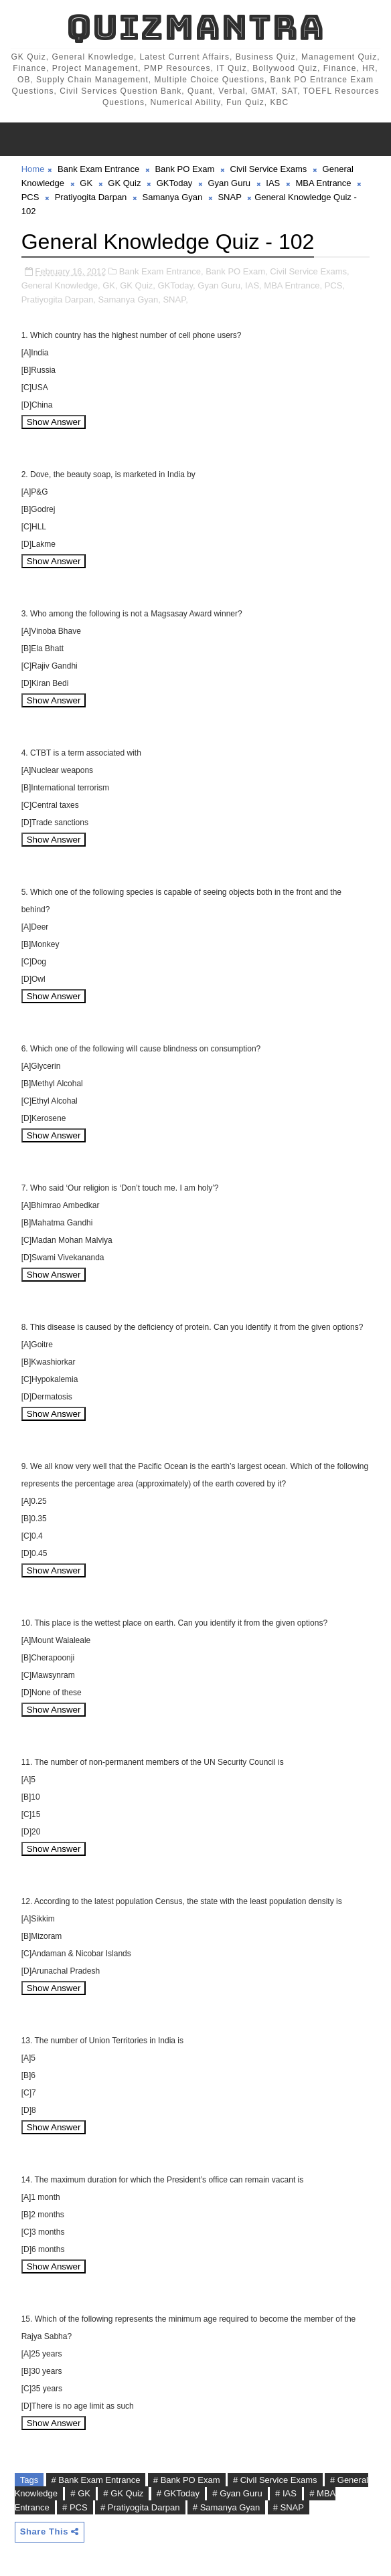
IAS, (253, 285)
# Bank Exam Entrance (96, 2480)
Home (33, 169)
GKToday (174, 183)
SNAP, (175, 299)
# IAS (286, 2493)
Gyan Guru (229, 183)
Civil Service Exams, (309, 271)
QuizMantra (195, 27)
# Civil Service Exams (275, 2480)
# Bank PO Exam (186, 2480)
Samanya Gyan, (129, 299)
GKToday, (177, 285)
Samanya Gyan (173, 197)
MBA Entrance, (293, 285)
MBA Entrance (323, 183)
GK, (109, 285)
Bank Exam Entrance (98, 169)
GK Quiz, (137, 285)
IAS (273, 183)
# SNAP (288, 2507)
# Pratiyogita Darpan (140, 2507)
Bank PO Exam (184, 169)
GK (86, 183)
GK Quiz (124, 183)
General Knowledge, (60, 285)
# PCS (75, 2507)
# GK (80, 2493)
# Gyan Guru (237, 2493)
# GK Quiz (123, 2493)
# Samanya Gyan (226, 2507)
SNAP (229, 197)
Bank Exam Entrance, (161, 271)
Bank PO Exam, (236, 271)
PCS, (335, 285)
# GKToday (178, 2493)
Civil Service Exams (268, 169)
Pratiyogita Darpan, (58, 299)
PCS (30, 197)
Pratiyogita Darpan (91, 197)
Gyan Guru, (220, 285)
